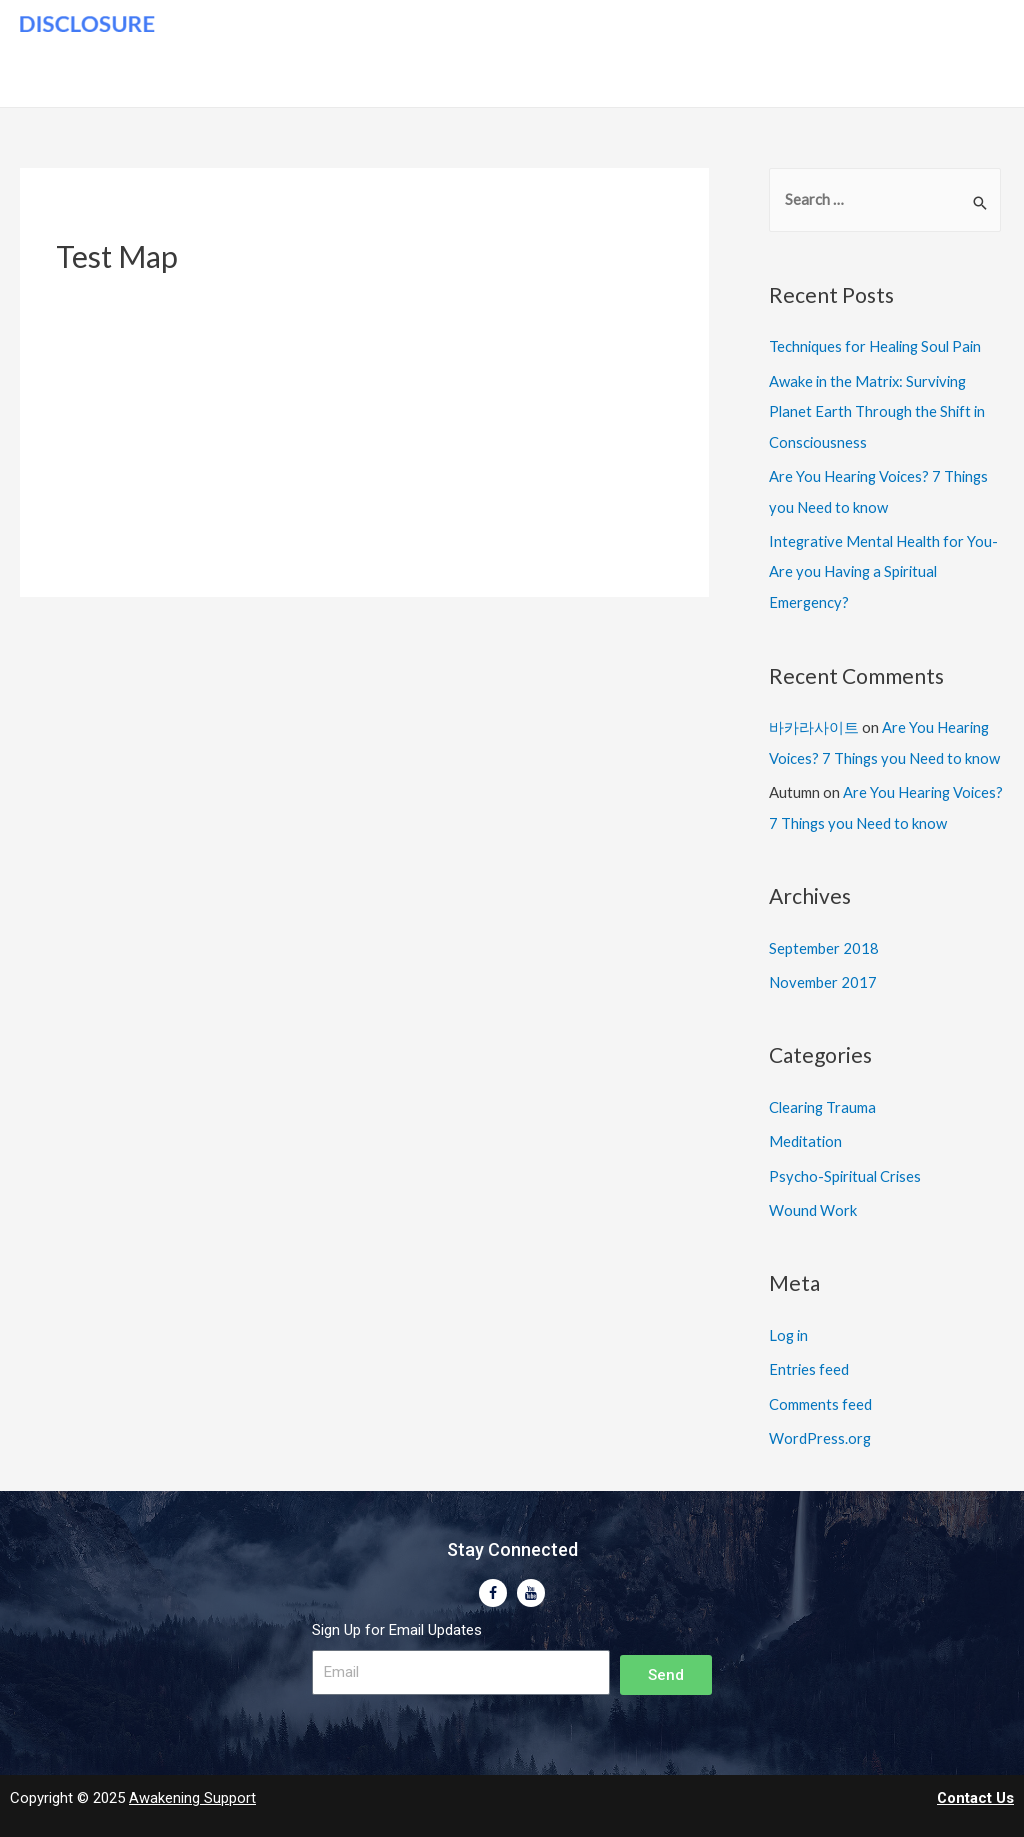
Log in (789, 1325)
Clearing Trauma (824, 1099)
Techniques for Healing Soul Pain (878, 347)
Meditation (806, 1133)
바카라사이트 (814, 722)
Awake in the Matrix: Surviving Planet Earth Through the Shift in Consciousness (879, 410)
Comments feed (820, 1392)
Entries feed (809, 1358)
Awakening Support (192, 1786)
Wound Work (813, 1200)
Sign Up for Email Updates (397, 1617)
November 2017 (823, 974)
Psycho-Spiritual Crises (847, 1166)
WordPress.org (820, 1426)
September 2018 (824, 941)
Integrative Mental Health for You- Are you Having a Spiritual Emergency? (885, 568)
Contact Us (975, 1786)
